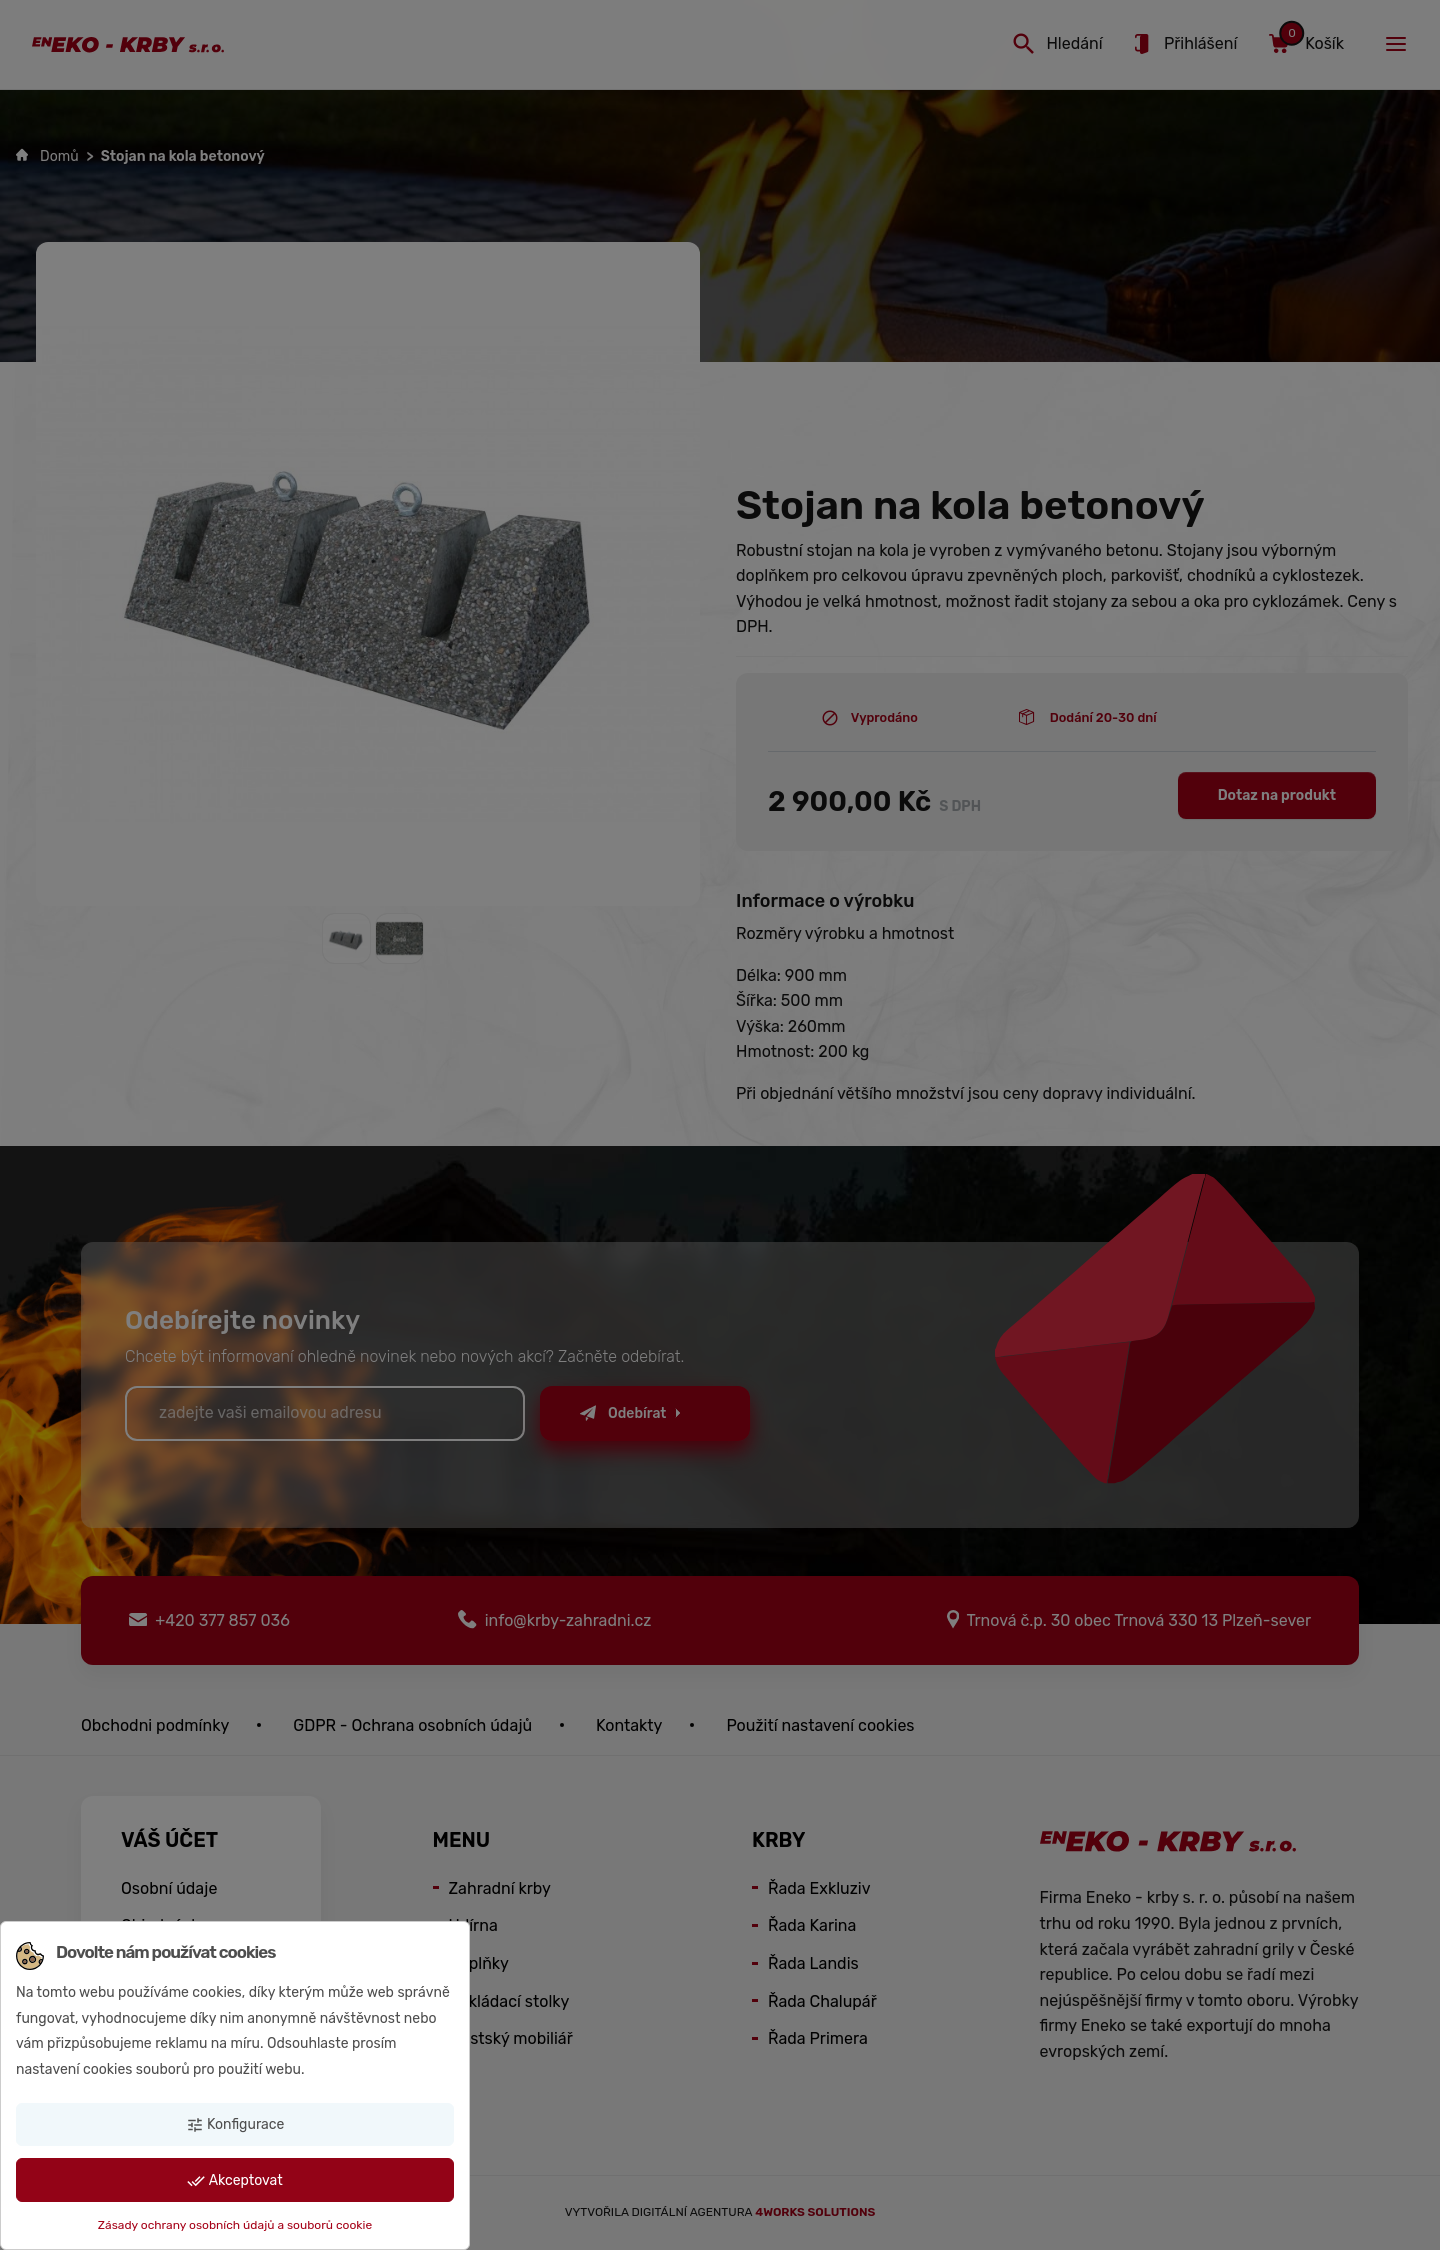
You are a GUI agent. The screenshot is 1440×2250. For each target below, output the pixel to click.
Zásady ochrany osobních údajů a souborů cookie (235, 2225)
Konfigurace (235, 2125)
